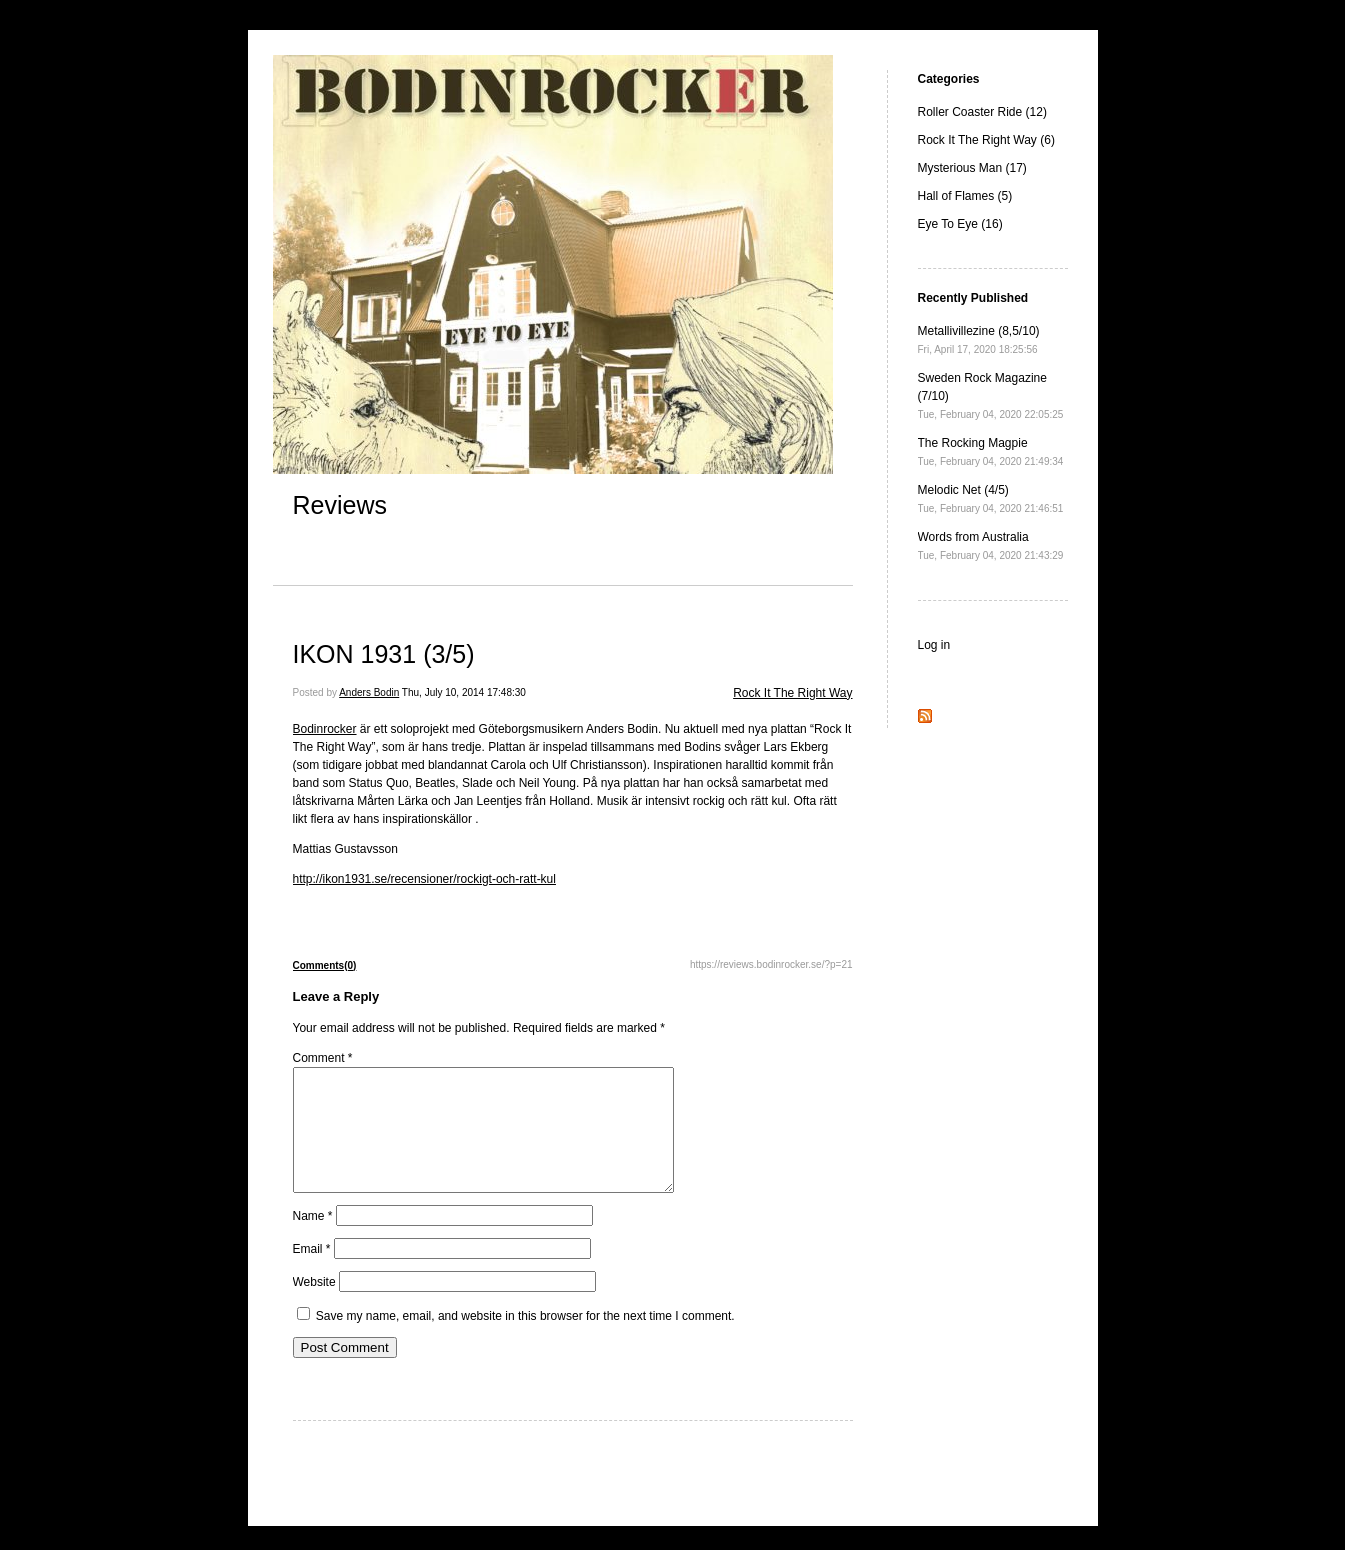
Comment (323, 1058)
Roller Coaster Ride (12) (982, 112)
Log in (934, 645)
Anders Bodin (369, 692)
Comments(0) (325, 965)
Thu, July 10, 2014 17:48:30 (464, 692)
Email (312, 1273)
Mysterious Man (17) (972, 168)
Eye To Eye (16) (960, 224)
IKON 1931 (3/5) (384, 654)
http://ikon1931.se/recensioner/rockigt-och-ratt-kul (424, 879)
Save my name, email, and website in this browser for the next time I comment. (525, 1340)
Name (313, 1240)
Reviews (340, 505)
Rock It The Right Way (792, 693)
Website (314, 1306)
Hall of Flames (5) (965, 196)
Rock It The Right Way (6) (986, 140)
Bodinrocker (325, 729)
